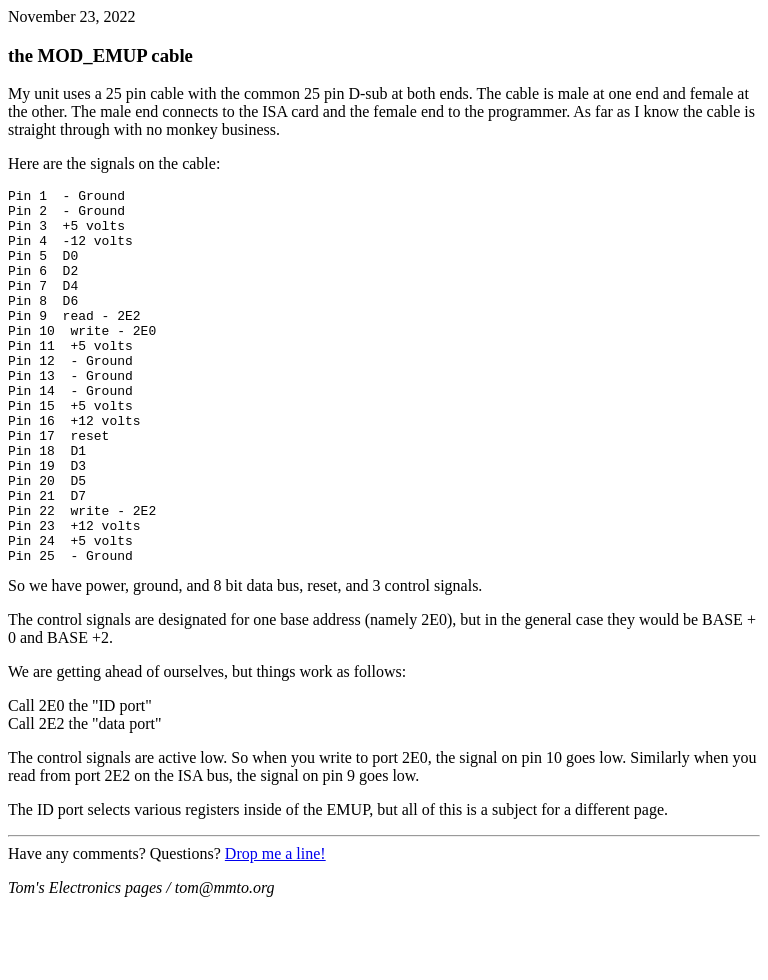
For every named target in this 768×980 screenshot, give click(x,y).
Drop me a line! (275, 928)
